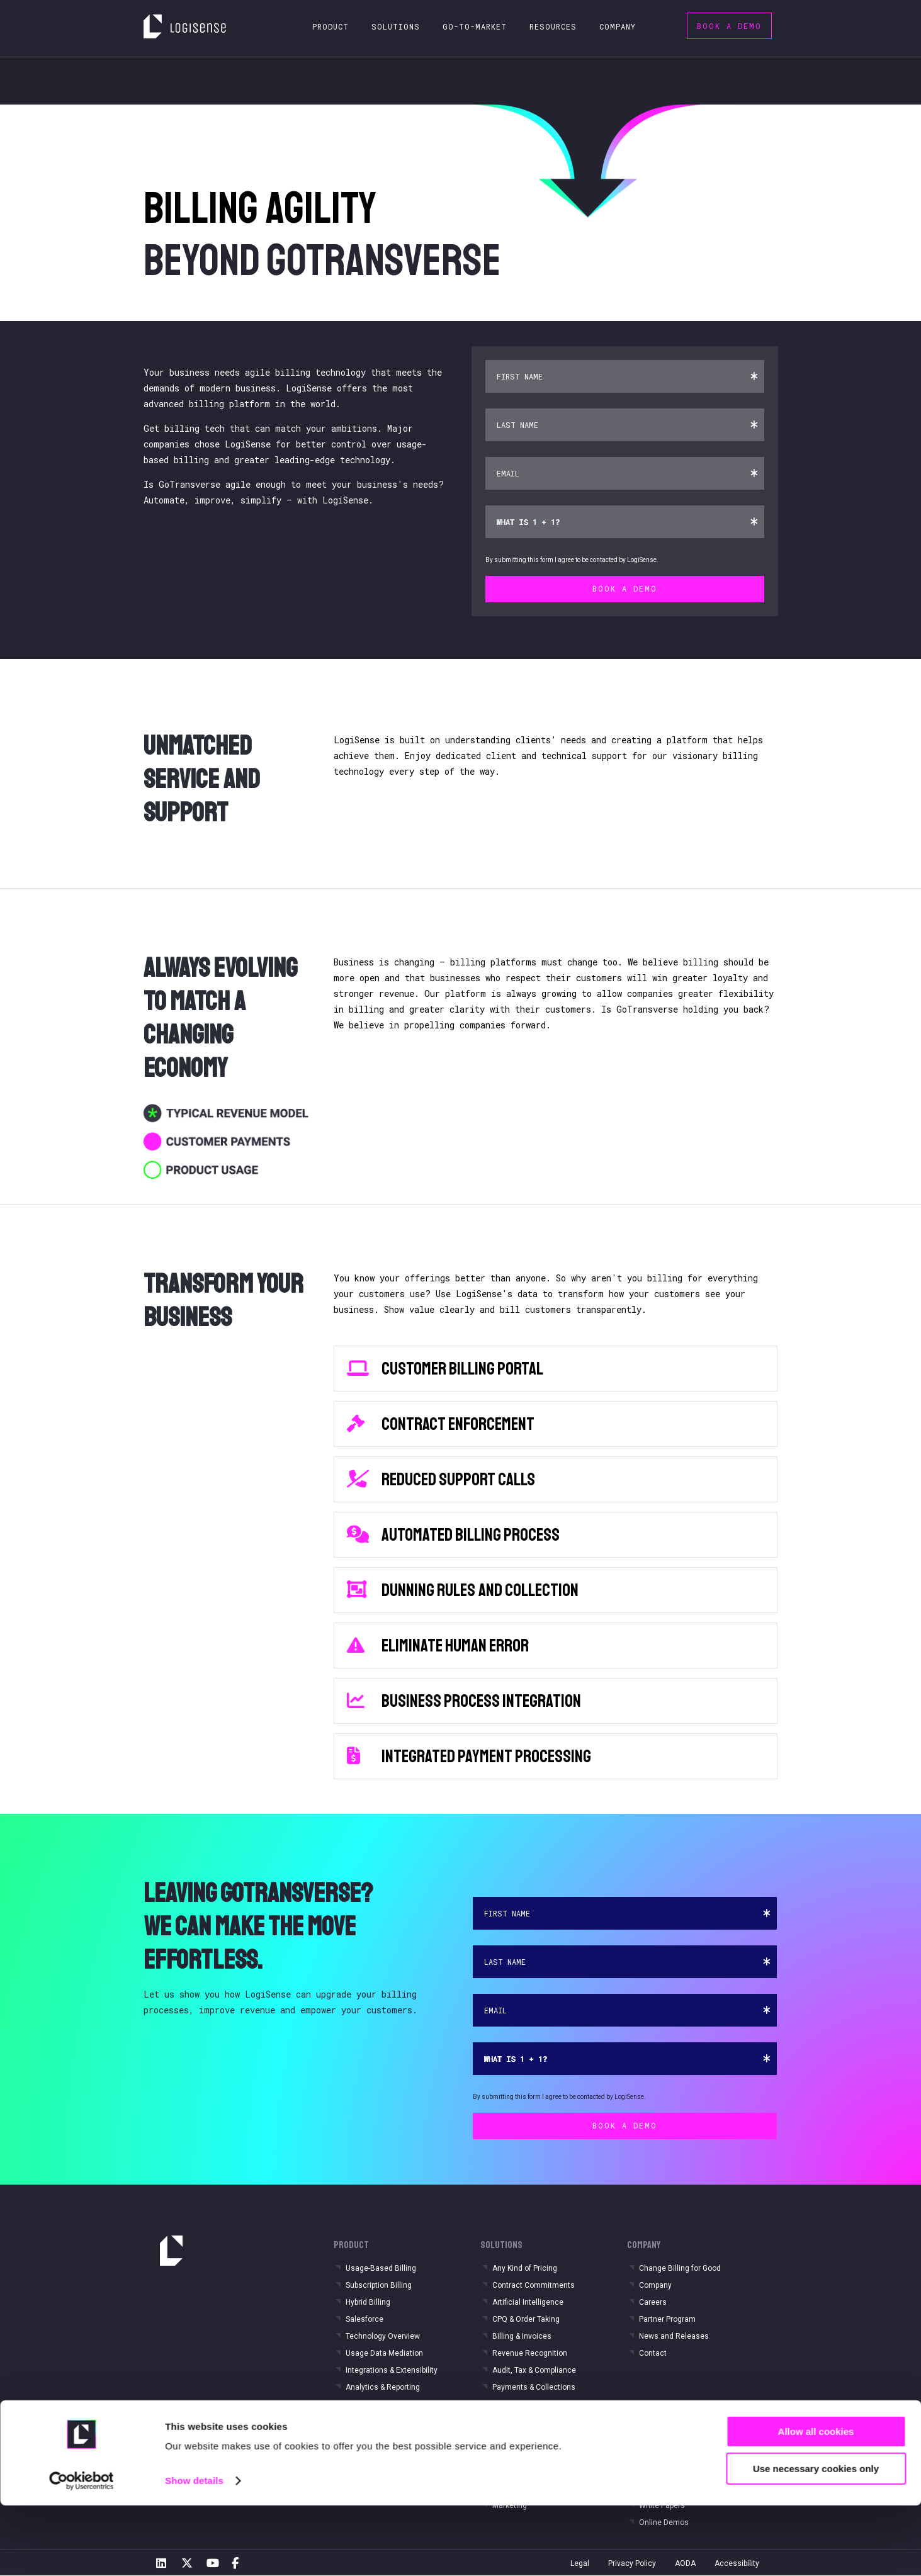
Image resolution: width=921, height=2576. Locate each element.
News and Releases (674, 2336)
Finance (506, 2454)
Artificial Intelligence (527, 2302)
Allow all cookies (816, 2502)
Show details (194, 2551)
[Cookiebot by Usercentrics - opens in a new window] (81, 2551)
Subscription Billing (379, 2285)
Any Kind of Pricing (524, 2268)
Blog (647, 2454)
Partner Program (667, 2319)
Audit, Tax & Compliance (534, 2370)
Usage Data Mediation (384, 2353)
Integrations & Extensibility (392, 2370)
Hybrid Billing (368, 2302)
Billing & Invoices (521, 2336)
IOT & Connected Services (391, 2454)
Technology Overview (383, 2336)
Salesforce (364, 2319)
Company (655, 2285)
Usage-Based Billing (381, 2268)
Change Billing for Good (680, 2268)
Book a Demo (729, 26)
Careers (653, 2302)
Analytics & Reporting (383, 2387)
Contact (653, 2353)
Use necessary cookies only (816, 2538)
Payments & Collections (533, 2387)
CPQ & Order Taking (526, 2319)
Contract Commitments (533, 2285)
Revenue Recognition (529, 2353)
